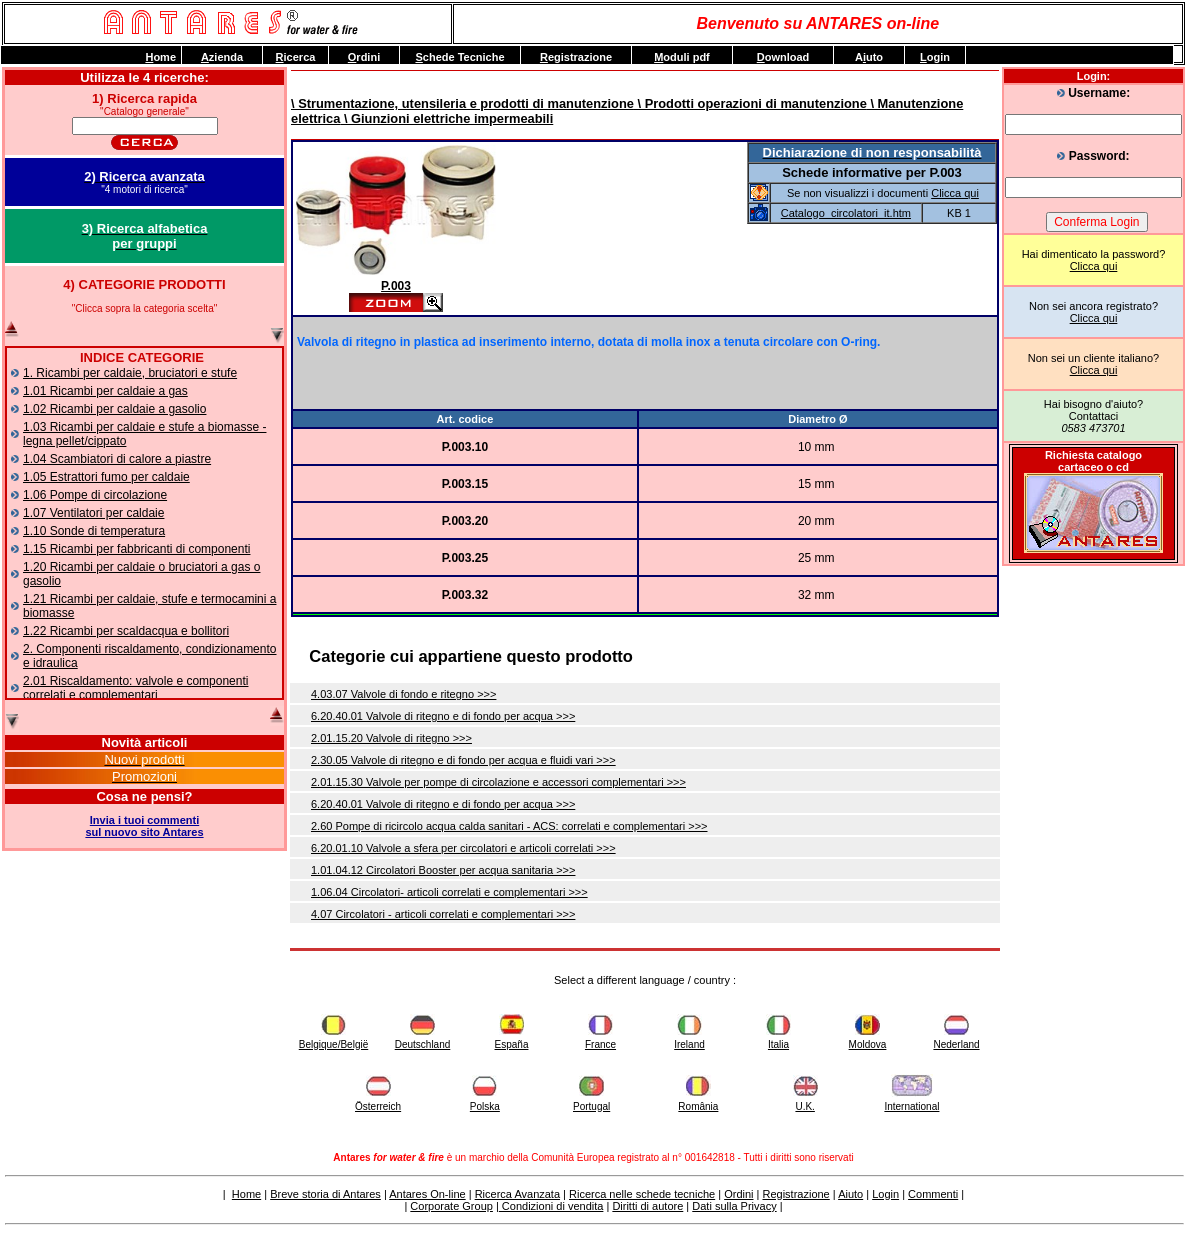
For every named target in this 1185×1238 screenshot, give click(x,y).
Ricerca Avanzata (517, 1194)
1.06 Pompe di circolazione (95, 495)
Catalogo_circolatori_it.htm (846, 213)
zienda (222, 57)
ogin (935, 57)
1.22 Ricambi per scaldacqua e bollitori (126, 631)
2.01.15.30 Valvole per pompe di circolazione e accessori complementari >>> (498, 782)
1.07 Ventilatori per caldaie (93, 513)
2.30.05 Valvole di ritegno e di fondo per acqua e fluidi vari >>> (463, 760)
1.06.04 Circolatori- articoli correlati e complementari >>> (449, 892)
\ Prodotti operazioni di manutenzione (750, 103)
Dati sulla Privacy (734, 1206)
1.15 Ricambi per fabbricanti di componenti (136, 549)
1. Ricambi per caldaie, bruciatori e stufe (130, 373)
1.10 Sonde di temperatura (94, 531)
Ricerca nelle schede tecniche (642, 1194)
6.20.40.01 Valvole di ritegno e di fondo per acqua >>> (443, 716)
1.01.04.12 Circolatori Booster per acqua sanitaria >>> (443, 870)
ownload (783, 57)
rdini (364, 57)
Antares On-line (427, 1194)
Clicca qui (1094, 266)
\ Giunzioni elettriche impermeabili (446, 118)
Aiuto (850, 1194)
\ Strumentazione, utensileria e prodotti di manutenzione (462, 103)
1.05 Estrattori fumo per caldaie (106, 477)
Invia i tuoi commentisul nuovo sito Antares (144, 826)
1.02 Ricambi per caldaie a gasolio (114, 409)
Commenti (933, 1194)
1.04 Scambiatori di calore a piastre (117, 459)
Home (246, 1194)
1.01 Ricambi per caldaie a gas (105, 391)
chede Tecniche (459, 57)
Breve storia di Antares (325, 1194)
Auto (869, 57)
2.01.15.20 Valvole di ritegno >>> (391, 738)
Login (885, 1194)
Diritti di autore (647, 1206)
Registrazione (795, 1194)
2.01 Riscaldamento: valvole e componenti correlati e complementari (135, 688)
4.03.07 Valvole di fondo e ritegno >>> (403, 694)
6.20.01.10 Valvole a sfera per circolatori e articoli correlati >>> (463, 848)
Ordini (738, 1194)
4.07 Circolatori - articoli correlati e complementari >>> (443, 914)
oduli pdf (682, 57)
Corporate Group (451, 1206)
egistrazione (576, 57)
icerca (296, 57)
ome (160, 57)
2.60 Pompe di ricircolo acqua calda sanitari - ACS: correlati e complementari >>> (509, 826)
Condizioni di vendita (551, 1206)
